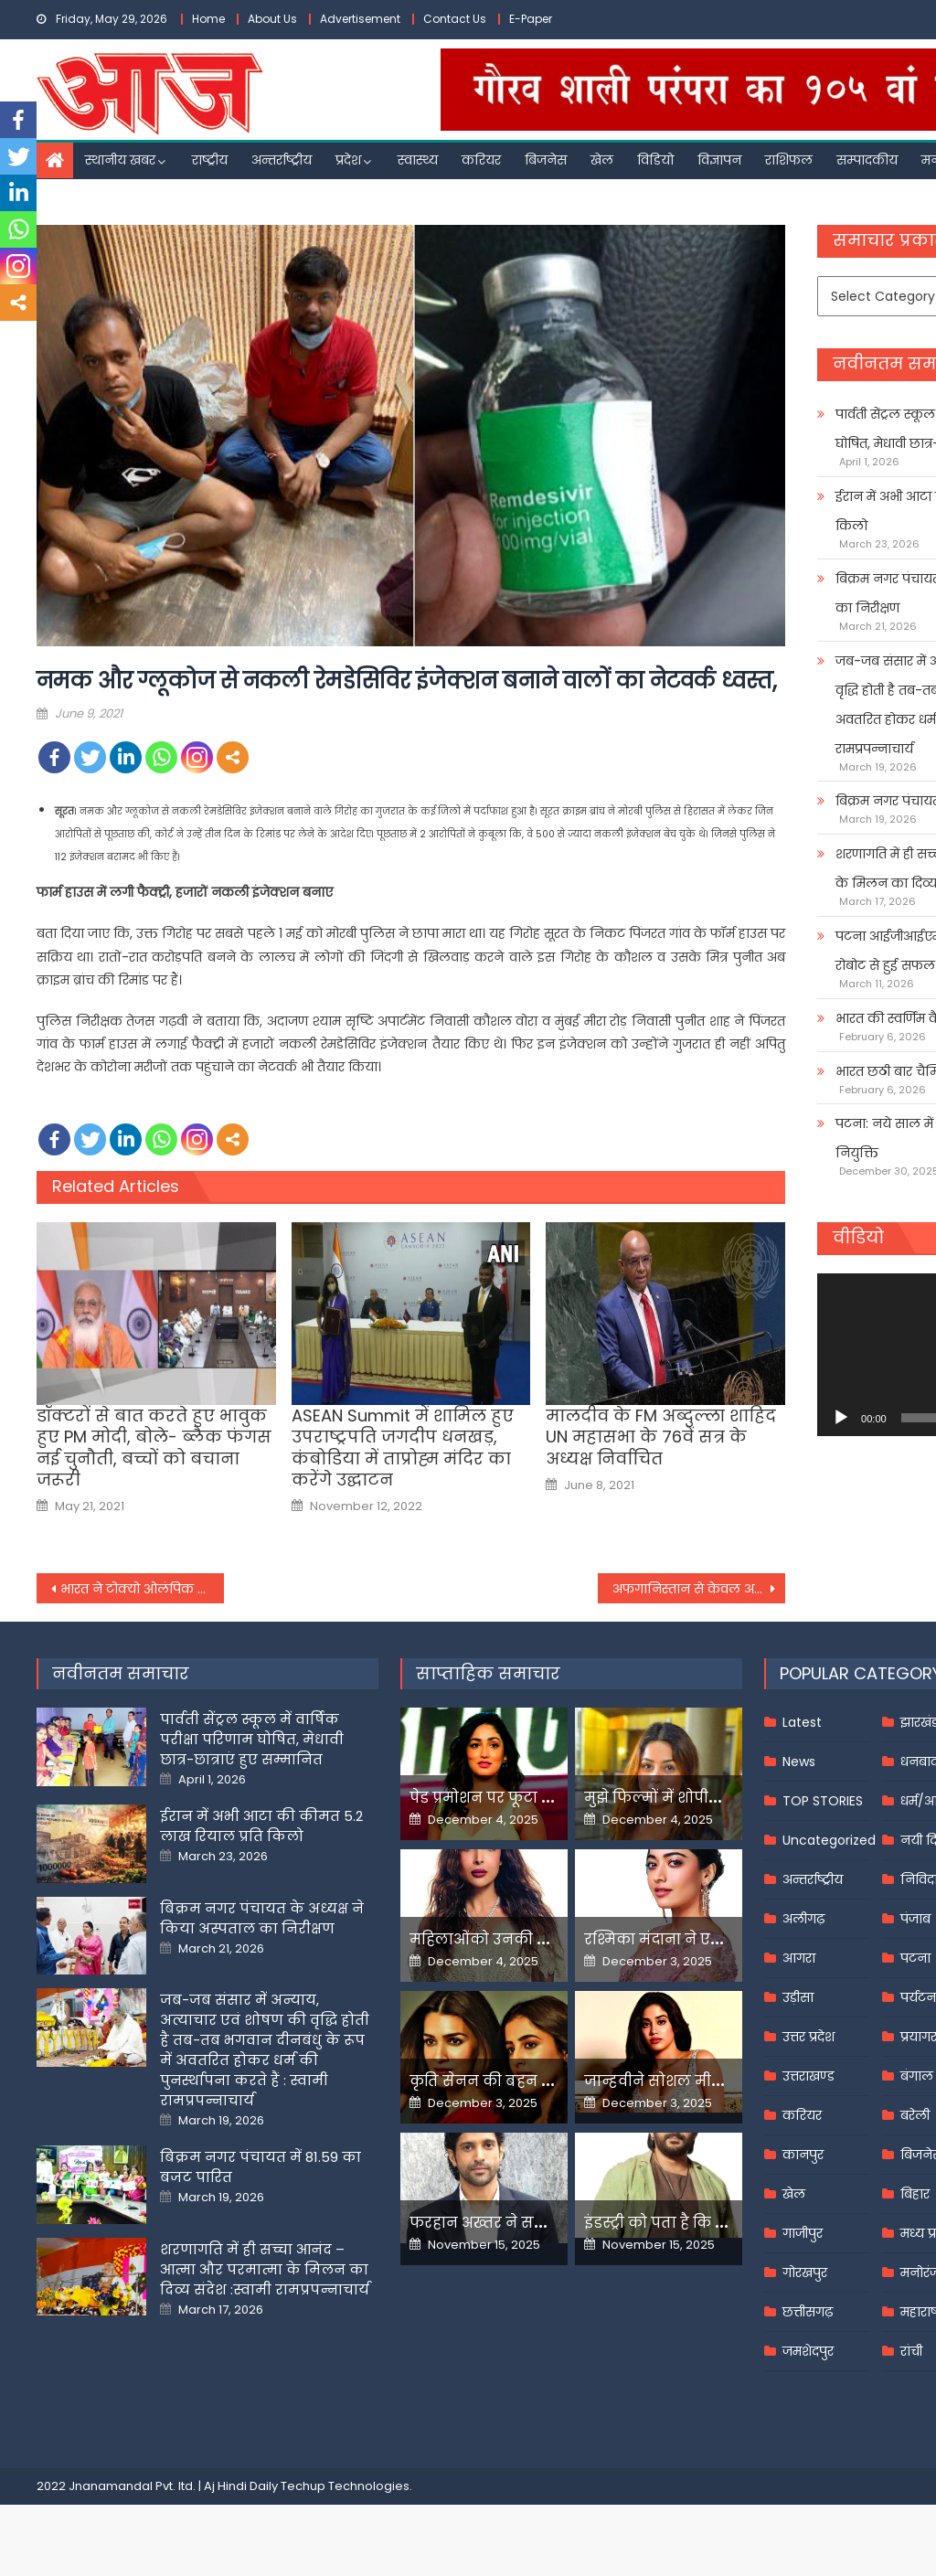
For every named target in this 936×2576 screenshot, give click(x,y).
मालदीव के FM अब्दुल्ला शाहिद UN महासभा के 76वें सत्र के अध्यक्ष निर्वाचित (661, 1437)
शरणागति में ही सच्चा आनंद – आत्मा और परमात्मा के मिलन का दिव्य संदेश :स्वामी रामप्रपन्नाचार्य (264, 2269)
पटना (915, 1958)
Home (208, 19)
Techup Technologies (345, 2486)
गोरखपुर (804, 2272)
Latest (802, 1722)
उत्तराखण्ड (808, 2076)
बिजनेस (546, 160)
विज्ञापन (719, 160)
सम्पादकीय (867, 160)
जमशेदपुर (808, 2351)
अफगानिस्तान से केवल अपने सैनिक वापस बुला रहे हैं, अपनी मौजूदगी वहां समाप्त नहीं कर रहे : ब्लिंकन (698, 1589)
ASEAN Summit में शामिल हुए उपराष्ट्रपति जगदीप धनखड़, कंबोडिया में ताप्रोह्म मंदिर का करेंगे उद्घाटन (403, 1448)
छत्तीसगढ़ (807, 2312)
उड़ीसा (798, 1997)
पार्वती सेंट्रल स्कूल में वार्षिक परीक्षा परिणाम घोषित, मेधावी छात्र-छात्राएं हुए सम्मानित (252, 1739)
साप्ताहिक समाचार (488, 1673)
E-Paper (530, 19)
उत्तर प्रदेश (808, 2037)
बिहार (915, 2194)
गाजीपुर (802, 2233)
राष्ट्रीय (210, 160)
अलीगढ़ (803, 1919)
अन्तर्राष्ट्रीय (281, 160)
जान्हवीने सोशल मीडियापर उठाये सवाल (717, 2081)
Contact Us (454, 19)
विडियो (655, 160)
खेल (601, 160)
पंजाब (915, 1919)
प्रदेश (348, 160)
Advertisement (360, 19)
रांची (911, 2351)
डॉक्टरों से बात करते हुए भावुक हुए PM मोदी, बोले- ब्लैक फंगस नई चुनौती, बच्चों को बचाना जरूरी (154, 1448)
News (798, 1761)
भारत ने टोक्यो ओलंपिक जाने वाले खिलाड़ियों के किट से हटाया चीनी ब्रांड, (142, 1589)
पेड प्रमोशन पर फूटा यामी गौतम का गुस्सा (548, 1797)
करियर (481, 160)
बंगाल (916, 2076)
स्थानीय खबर (120, 160)
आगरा (798, 1958)
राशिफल (789, 160)
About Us (272, 19)
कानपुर (803, 2154)
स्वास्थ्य (418, 160)
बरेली (915, 2115)
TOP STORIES (822, 1801)
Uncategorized (829, 1840)
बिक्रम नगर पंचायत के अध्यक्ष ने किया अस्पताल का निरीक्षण (262, 1918)
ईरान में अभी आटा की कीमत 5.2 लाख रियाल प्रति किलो (261, 1826)
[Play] (841, 1418)
